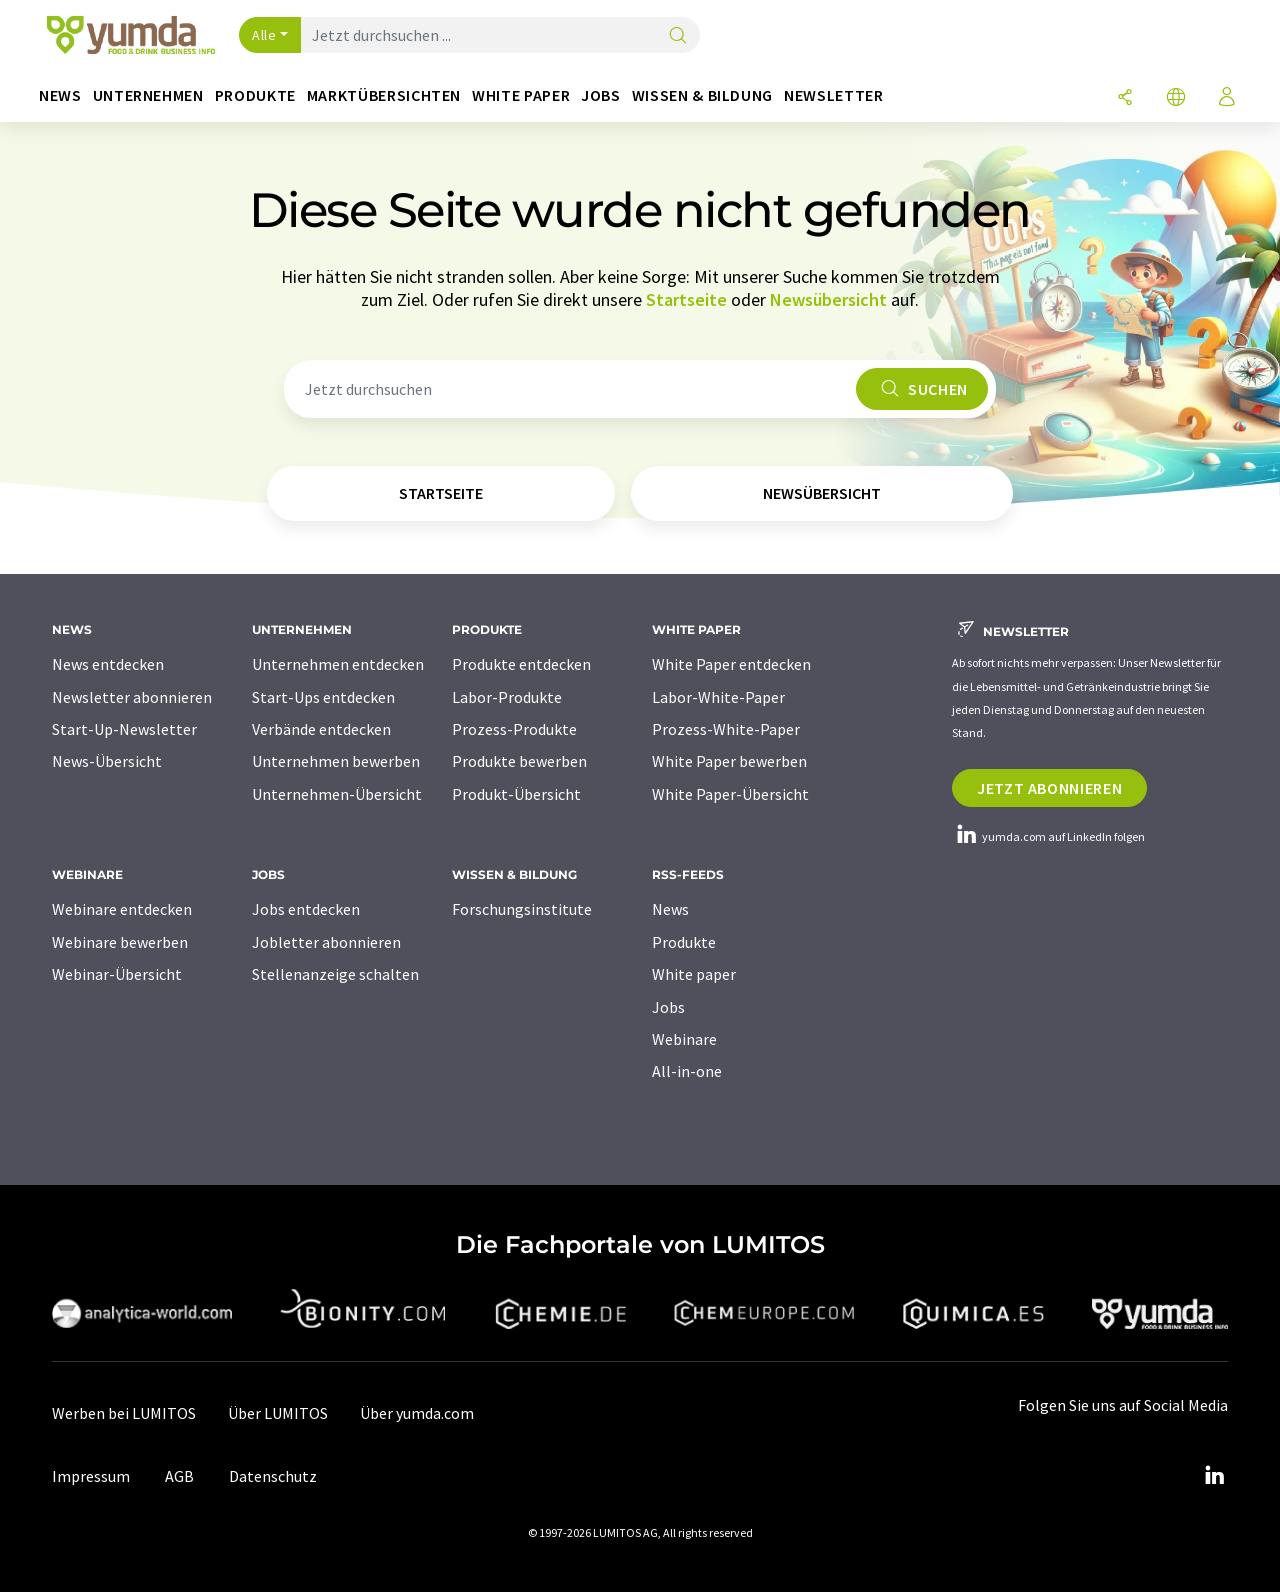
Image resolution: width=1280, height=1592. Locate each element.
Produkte (684, 942)
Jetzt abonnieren (1049, 788)
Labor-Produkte (507, 697)
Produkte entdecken (521, 664)
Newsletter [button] (833, 95)
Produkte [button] (255, 95)
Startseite (686, 299)
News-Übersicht (107, 761)
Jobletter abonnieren (326, 942)
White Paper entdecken (731, 664)
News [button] (60, 95)
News (670, 909)
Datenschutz (273, 1476)
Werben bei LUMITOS (124, 1413)
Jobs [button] (601, 95)
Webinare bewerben (120, 942)
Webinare (684, 1039)
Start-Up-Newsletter (124, 729)
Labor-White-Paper (718, 697)
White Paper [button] (521, 95)
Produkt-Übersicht (516, 794)
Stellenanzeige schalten (335, 974)
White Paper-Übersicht (730, 794)
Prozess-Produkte (514, 729)
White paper (694, 974)
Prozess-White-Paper (726, 729)
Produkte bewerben (519, 761)
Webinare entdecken (122, 909)
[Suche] (678, 36)
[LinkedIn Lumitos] (1214, 1476)
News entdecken (108, 664)
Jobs (668, 1007)
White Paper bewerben (729, 761)
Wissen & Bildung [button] (702, 95)
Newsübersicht (828, 299)
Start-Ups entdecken (323, 697)
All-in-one (687, 1071)
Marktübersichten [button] (384, 95)
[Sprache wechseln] (1176, 98)
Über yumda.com (417, 1413)
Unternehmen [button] (148, 95)
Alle (264, 35)
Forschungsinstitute (522, 909)
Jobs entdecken (306, 909)
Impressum (91, 1476)
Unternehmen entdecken (338, 664)
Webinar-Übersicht (117, 974)
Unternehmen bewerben (336, 761)
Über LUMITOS (278, 1413)
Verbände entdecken (321, 729)
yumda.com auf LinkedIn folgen (1048, 836)
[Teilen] (1125, 98)
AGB (179, 1476)
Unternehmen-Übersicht (337, 794)
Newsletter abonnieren (132, 697)
